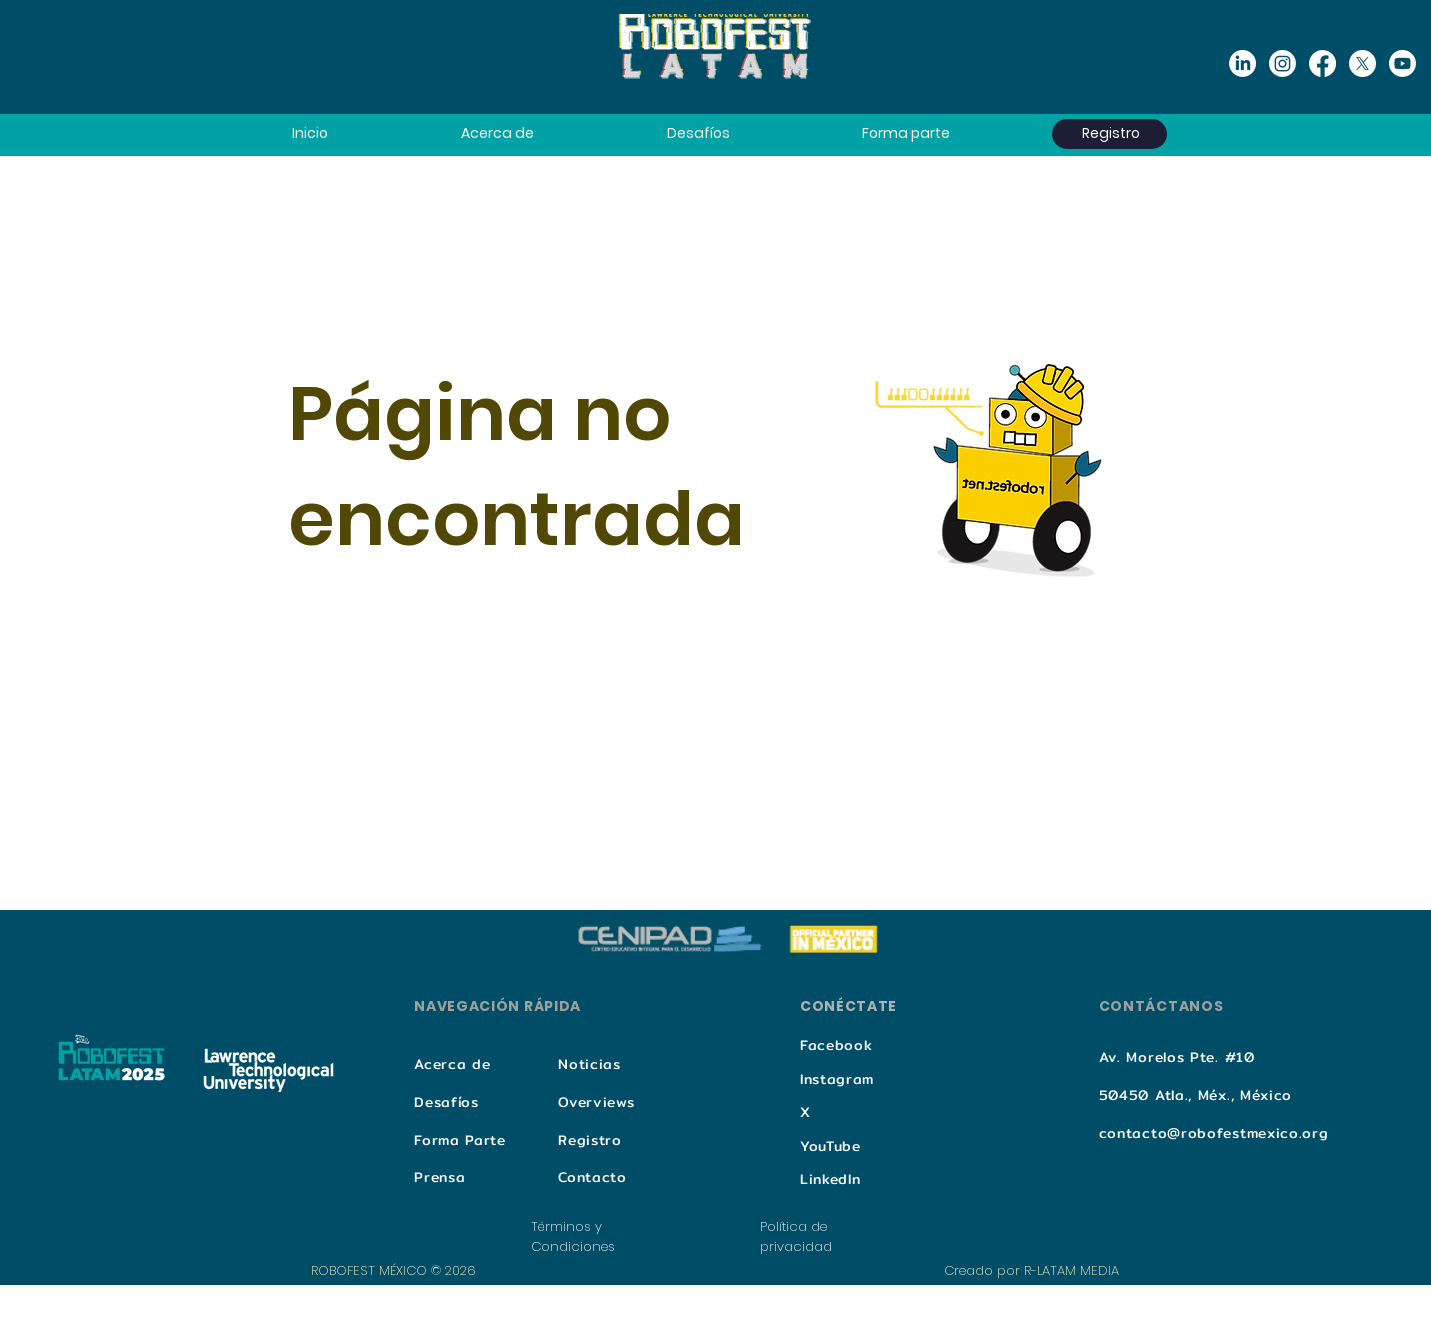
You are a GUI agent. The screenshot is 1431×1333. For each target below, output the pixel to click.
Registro (590, 1140)
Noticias (589, 1064)
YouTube (830, 1146)
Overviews (596, 1102)
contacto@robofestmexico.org (1214, 1133)
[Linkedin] (1242, 63)
